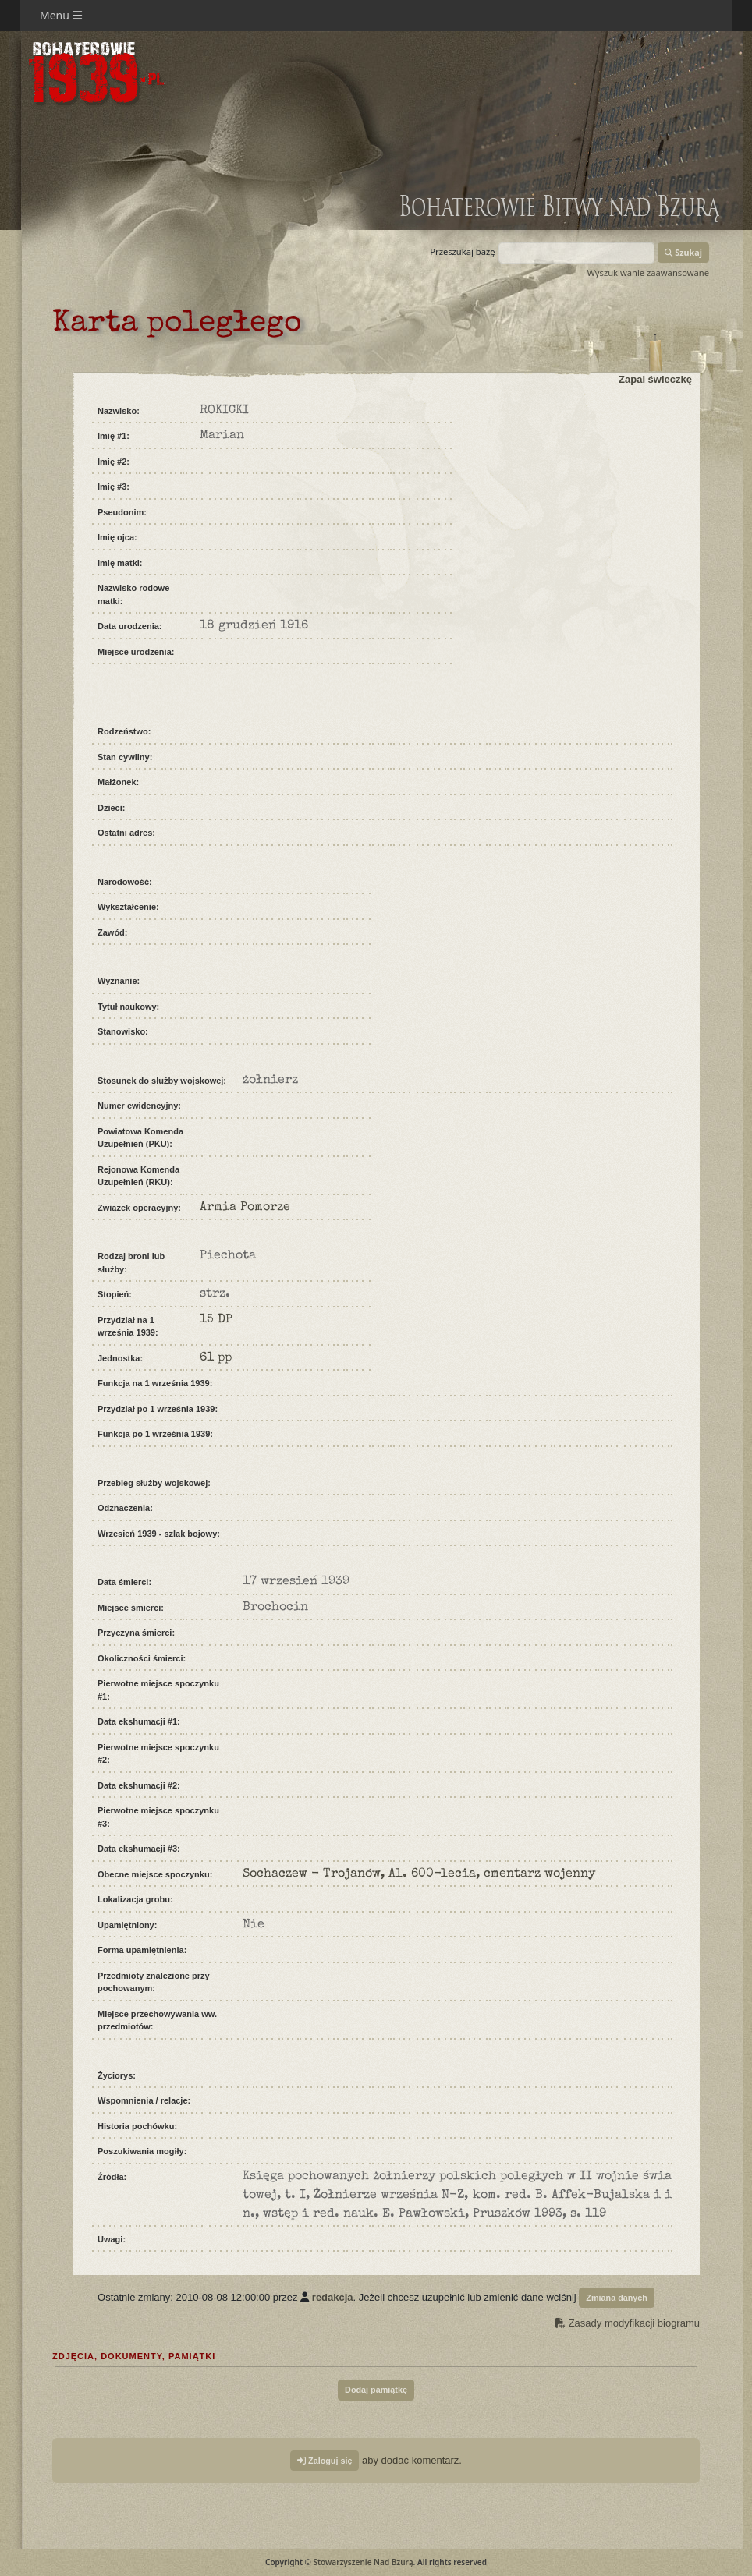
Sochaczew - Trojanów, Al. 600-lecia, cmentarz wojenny (419, 1874)
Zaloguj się (324, 2460)
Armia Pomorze (245, 1207)
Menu (61, 15)
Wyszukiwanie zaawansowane (648, 272)
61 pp (216, 1358)
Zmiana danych (616, 2297)
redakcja (332, 2297)
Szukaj (683, 252)
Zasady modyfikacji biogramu (627, 2323)
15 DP (216, 1320)
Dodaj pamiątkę (376, 2389)
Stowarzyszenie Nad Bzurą (363, 2562)
